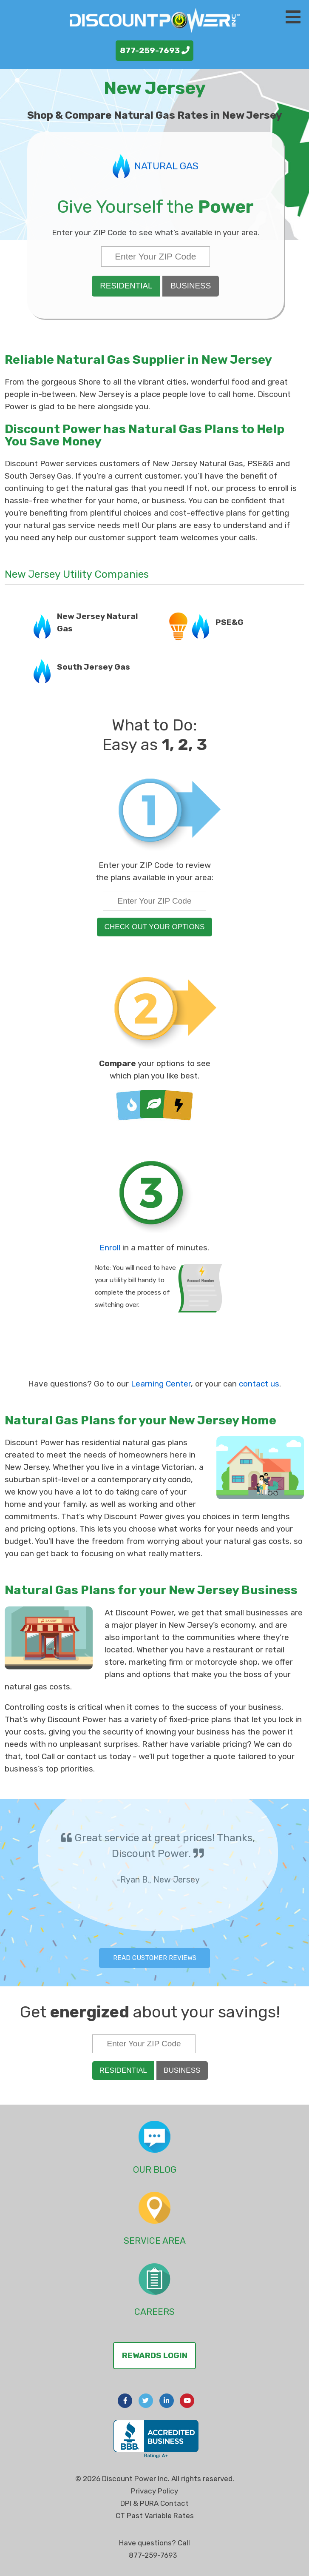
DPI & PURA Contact (154, 2503)
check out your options (155, 927)
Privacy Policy (154, 2491)
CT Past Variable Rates (155, 2515)
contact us (259, 1384)
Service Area (155, 2240)
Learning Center (161, 1384)
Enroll (109, 1247)
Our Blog (154, 2169)
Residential (126, 285)
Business (190, 285)
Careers (154, 2311)
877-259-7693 (155, 50)
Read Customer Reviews (154, 1958)
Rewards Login (154, 2355)
